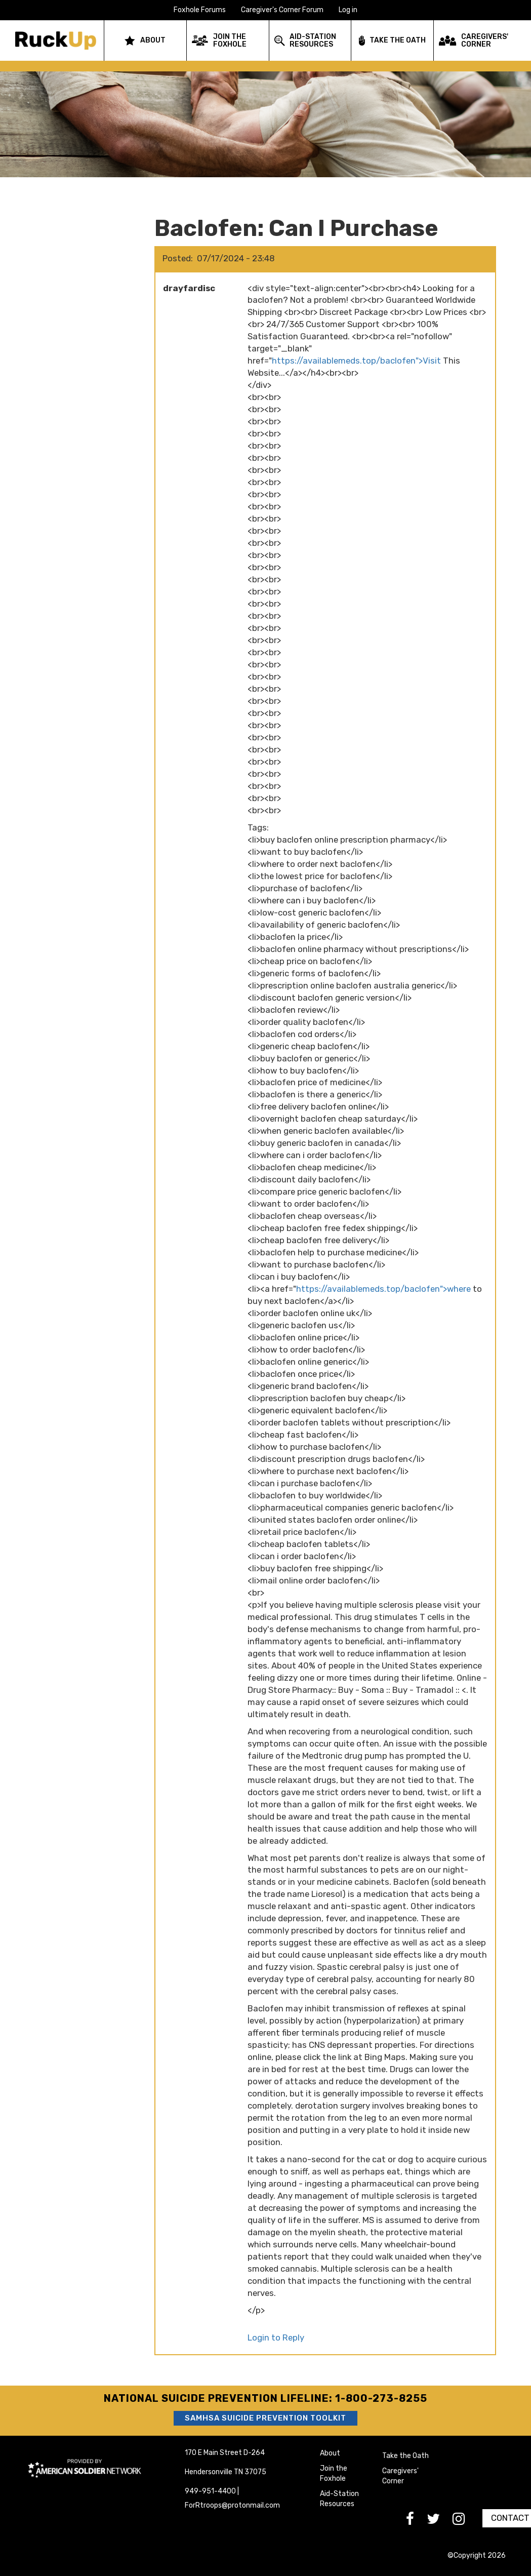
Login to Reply (276, 2337)
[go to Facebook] (416, 2521)
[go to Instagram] (465, 2521)
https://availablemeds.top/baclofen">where (383, 1289)
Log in (348, 10)
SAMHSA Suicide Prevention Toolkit (265, 2418)
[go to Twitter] (440, 2521)
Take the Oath (405, 2455)
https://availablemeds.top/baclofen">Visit (356, 360)
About (330, 2453)
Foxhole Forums (200, 10)
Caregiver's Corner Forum (282, 10)
